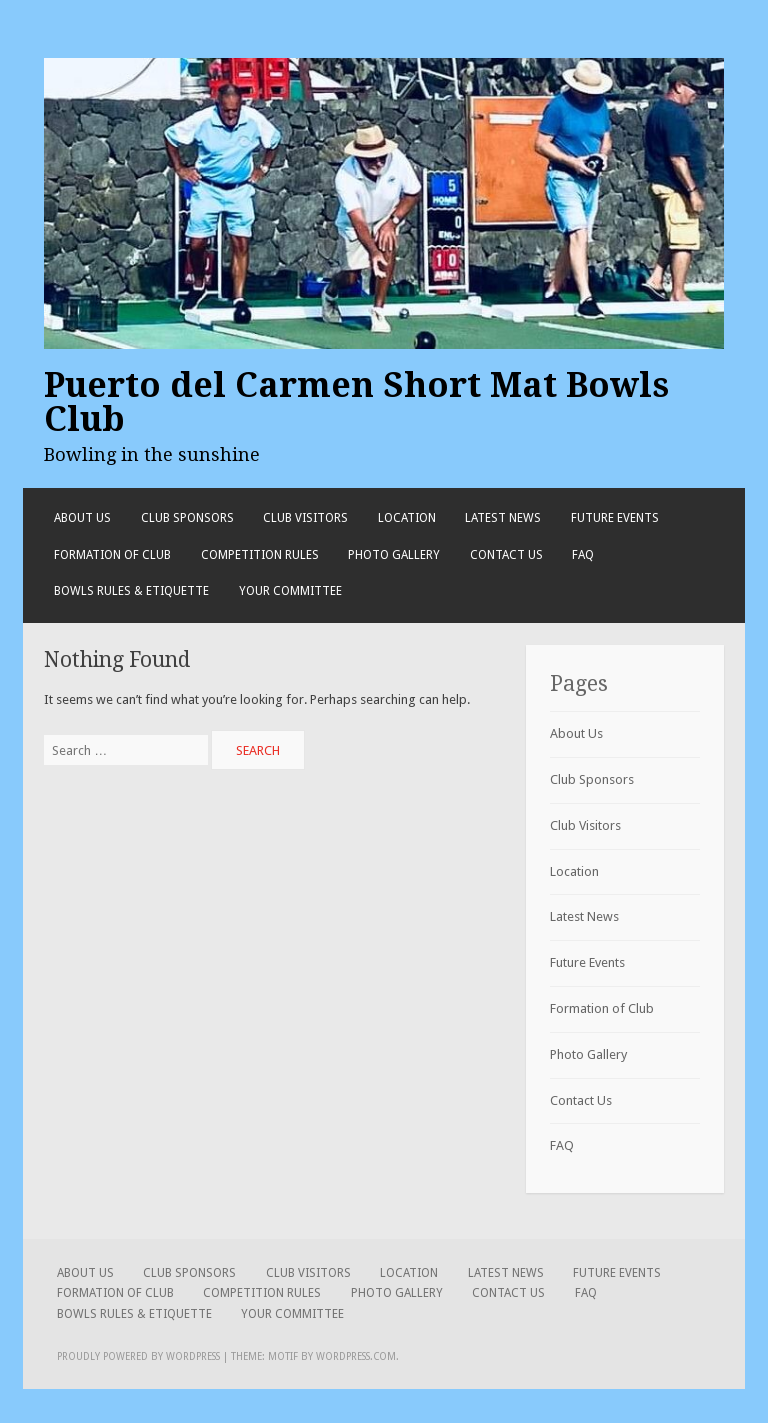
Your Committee (290, 591)
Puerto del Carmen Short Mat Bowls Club (356, 402)
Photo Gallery (394, 555)
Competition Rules (260, 555)
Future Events (615, 518)
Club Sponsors (187, 518)
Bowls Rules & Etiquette (131, 591)
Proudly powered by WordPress (138, 1356)
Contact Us (506, 555)
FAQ (583, 555)
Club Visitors (305, 518)
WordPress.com (356, 1356)
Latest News (503, 518)
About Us (82, 518)
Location (407, 518)
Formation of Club (112, 555)
